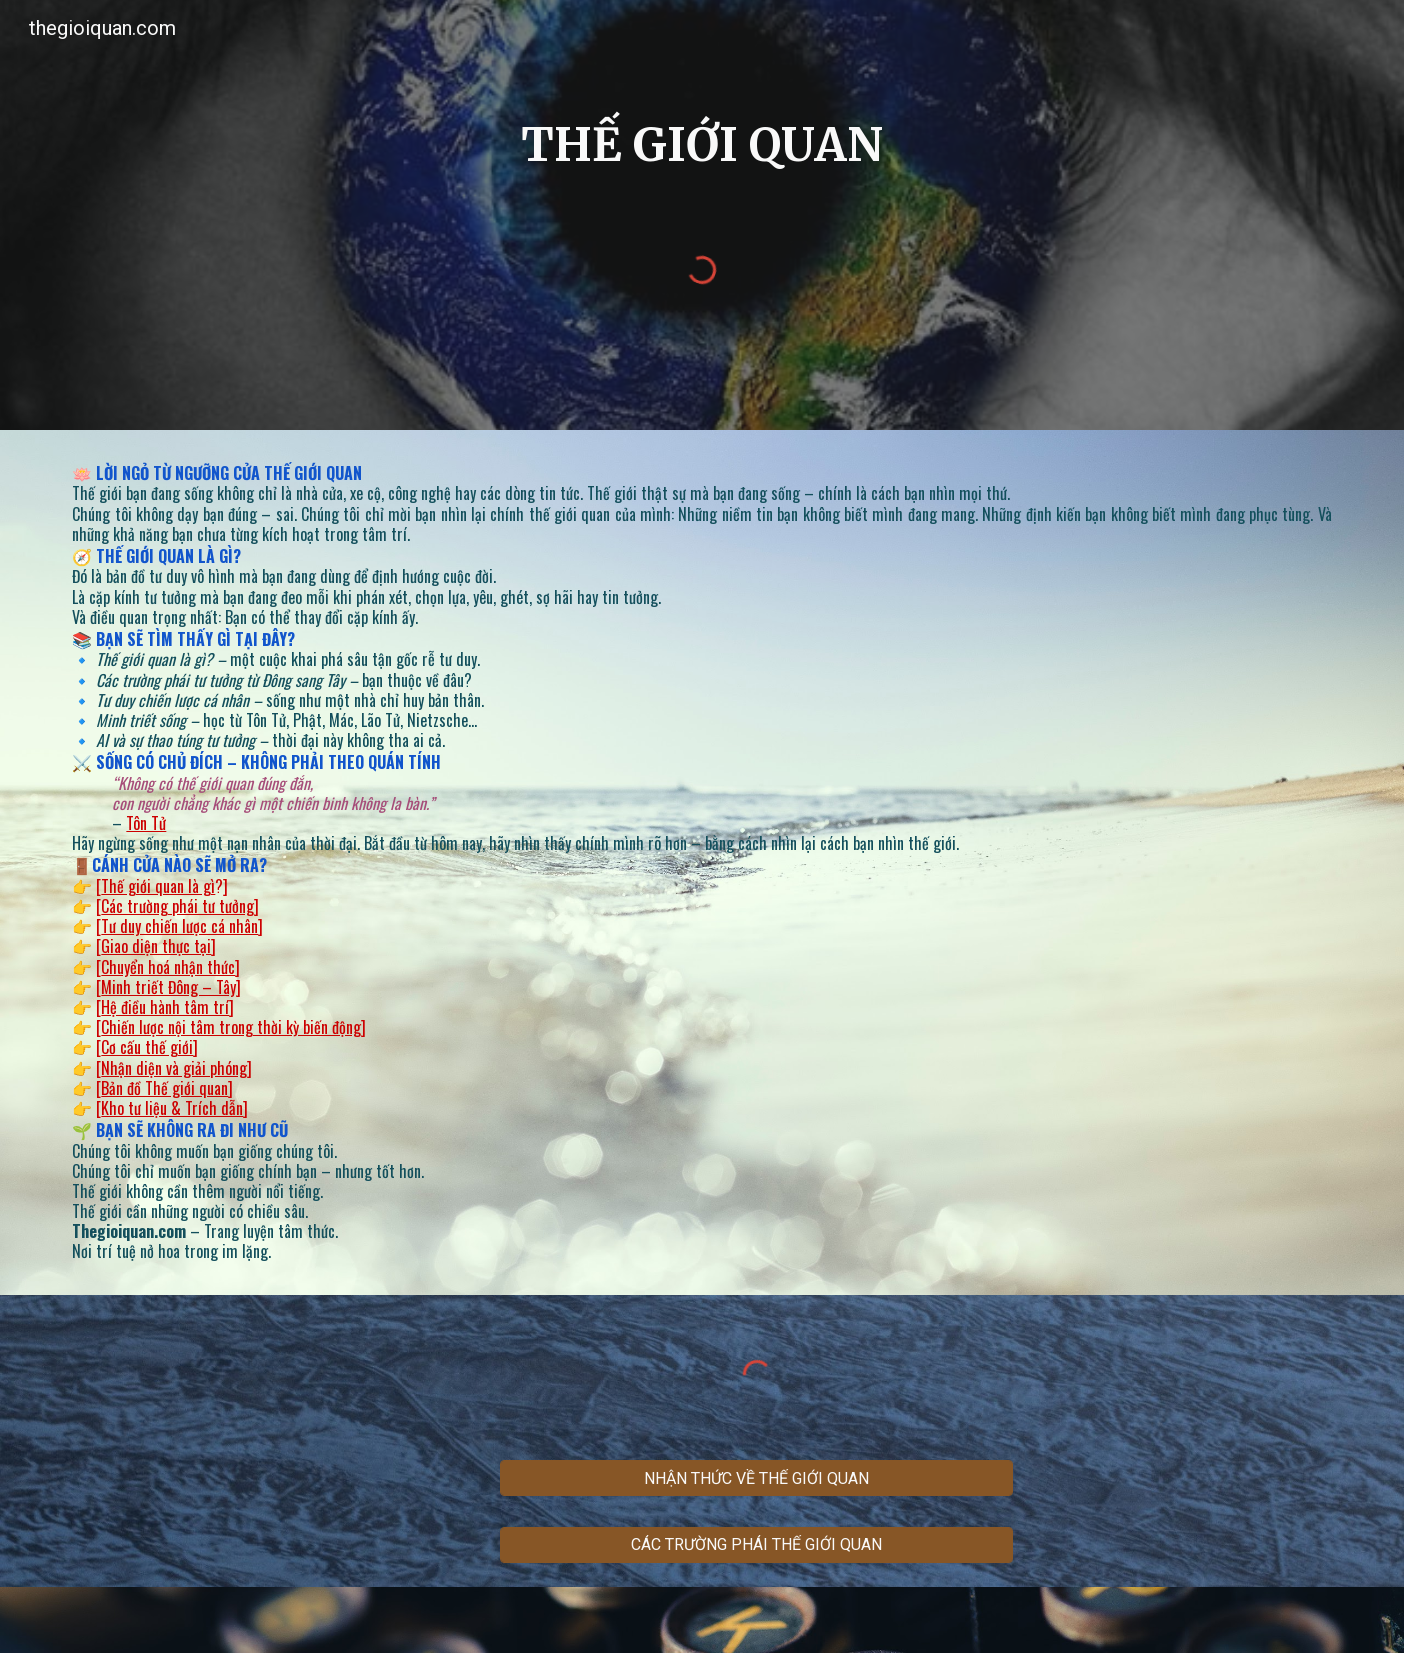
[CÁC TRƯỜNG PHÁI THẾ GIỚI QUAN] (756, 1544)
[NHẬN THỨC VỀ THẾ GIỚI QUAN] (756, 1478)
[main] (701, 154)
